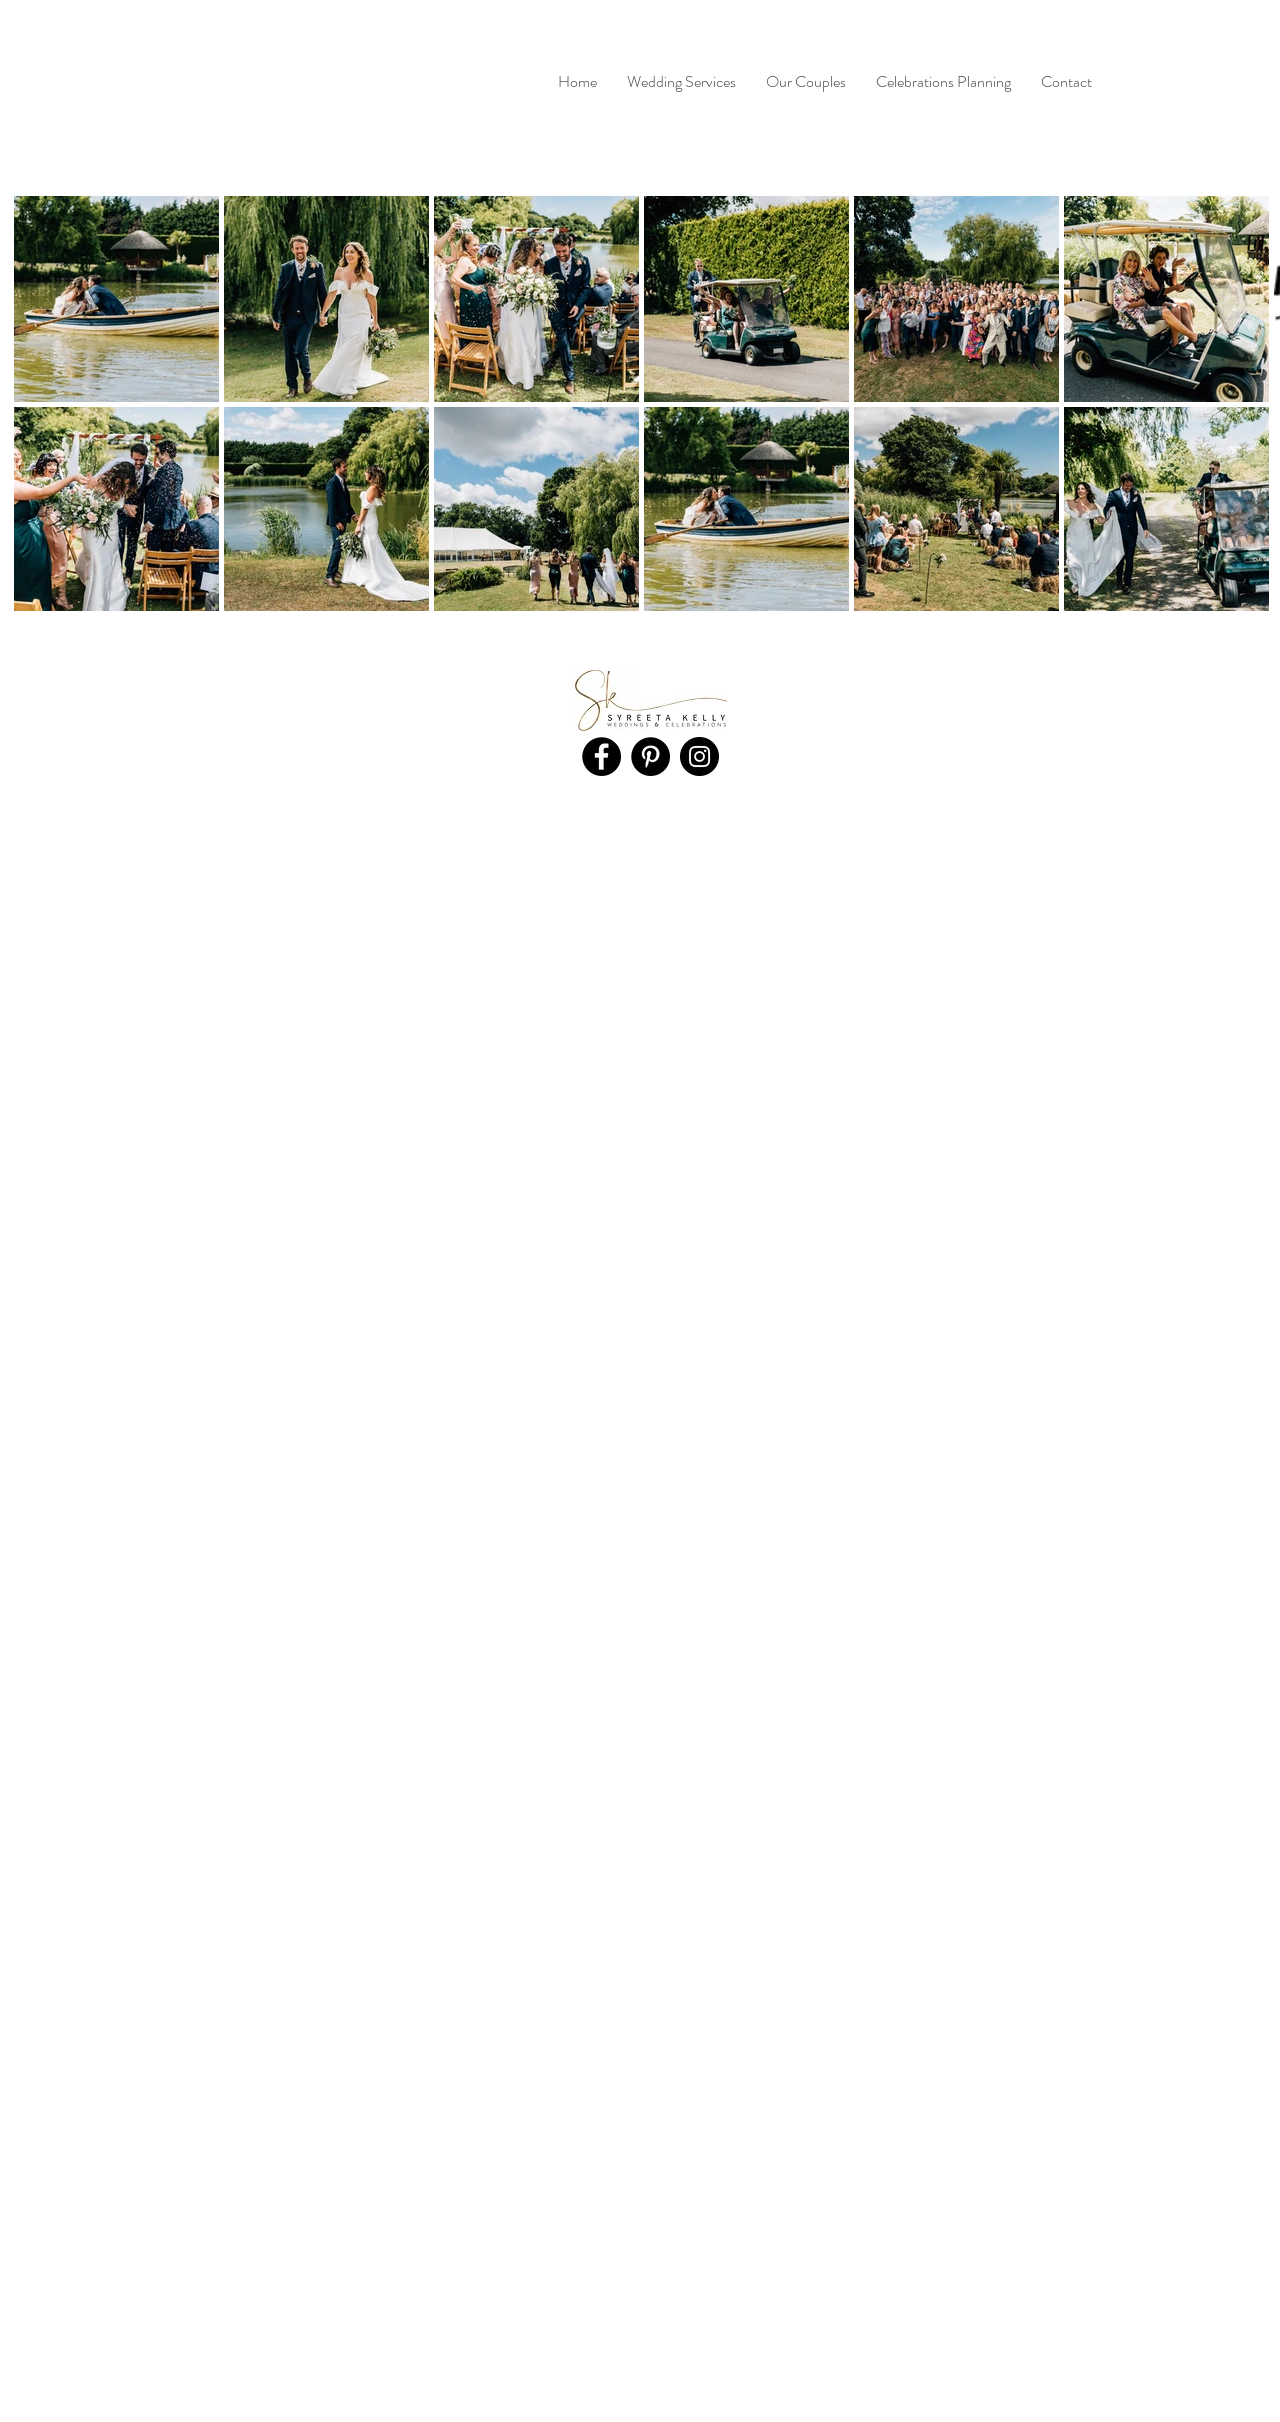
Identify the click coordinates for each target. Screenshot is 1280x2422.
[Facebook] (601, 756)
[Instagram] (699, 756)
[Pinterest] (650, 756)
